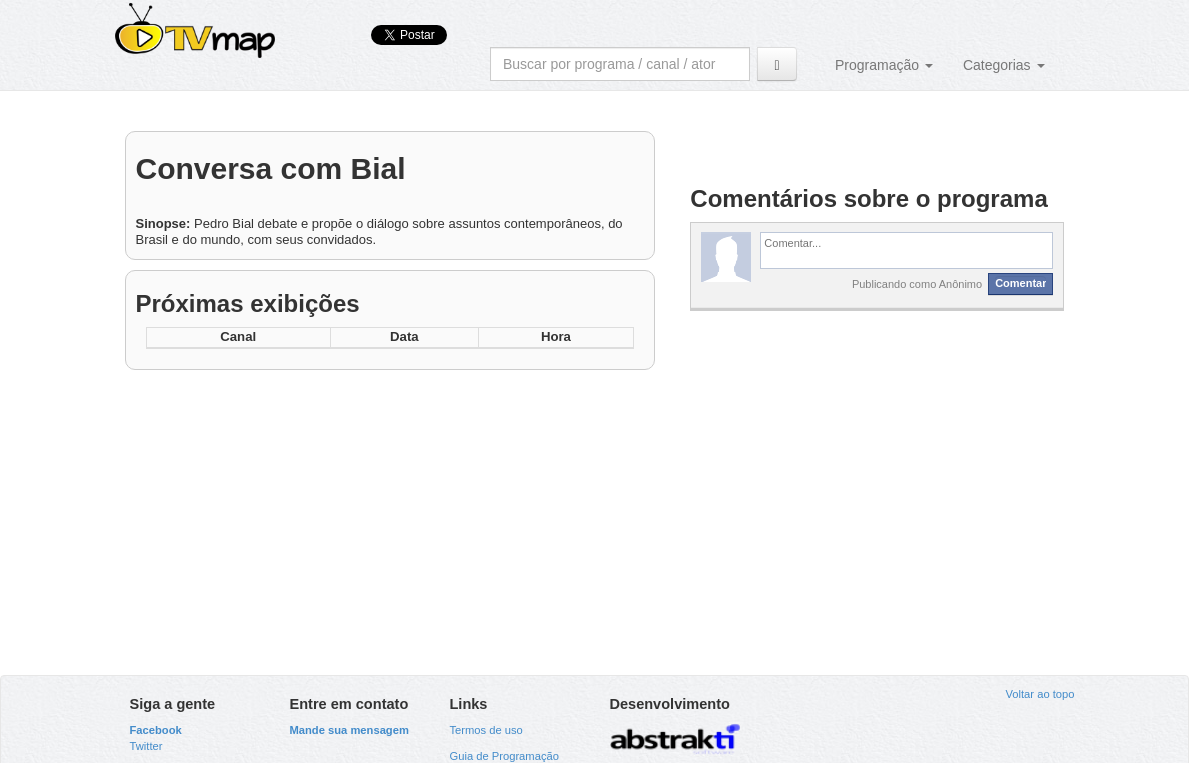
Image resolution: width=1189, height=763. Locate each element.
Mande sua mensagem (348, 730)
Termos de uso (485, 730)
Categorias (1004, 65)
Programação (884, 65)
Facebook (156, 730)
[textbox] (906, 250)
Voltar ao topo (1039, 694)
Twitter (146, 746)
